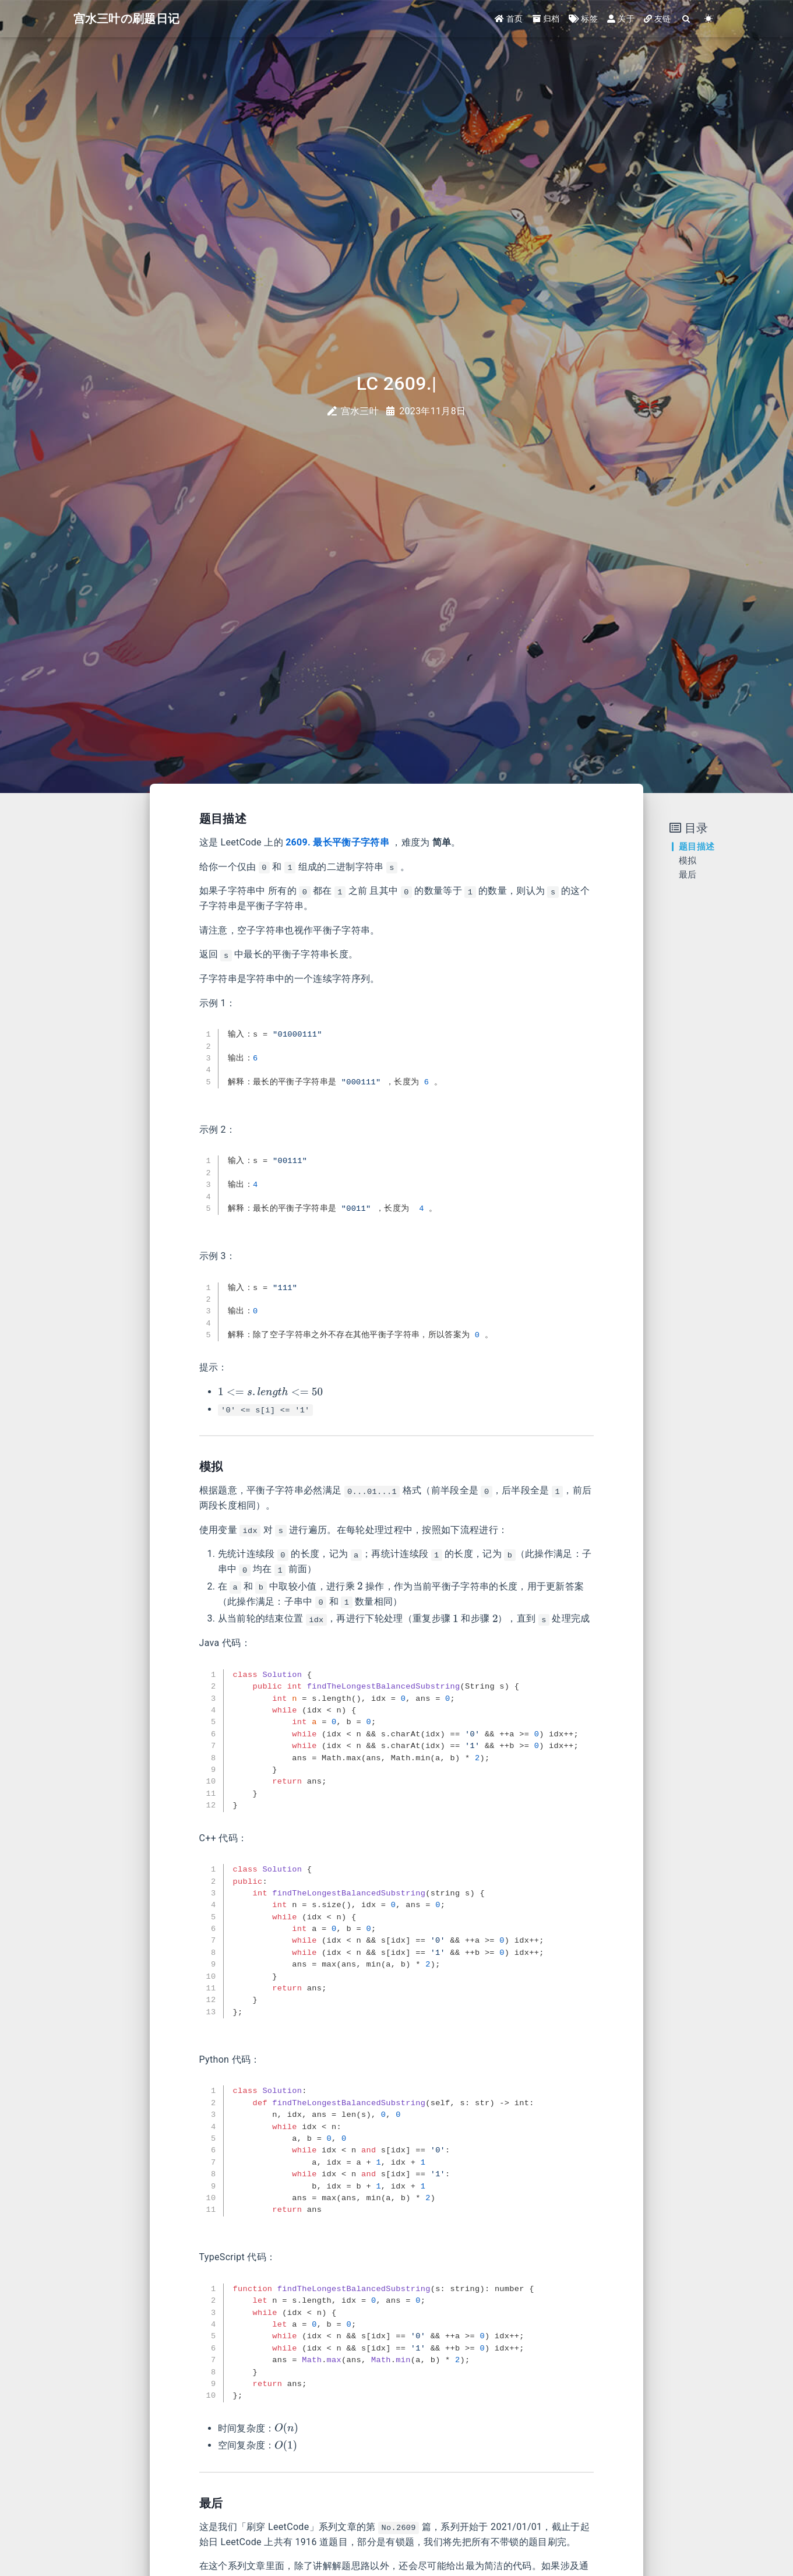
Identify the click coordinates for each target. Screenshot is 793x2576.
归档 (546, 18)
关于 (621, 18)
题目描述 (696, 846)
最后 (688, 874)
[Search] (687, 19)
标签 (583, 18)
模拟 (688, 860)
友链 (657, 18)
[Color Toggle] (709, 19)
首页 (509, 18)
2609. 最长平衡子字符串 (337, 842)
